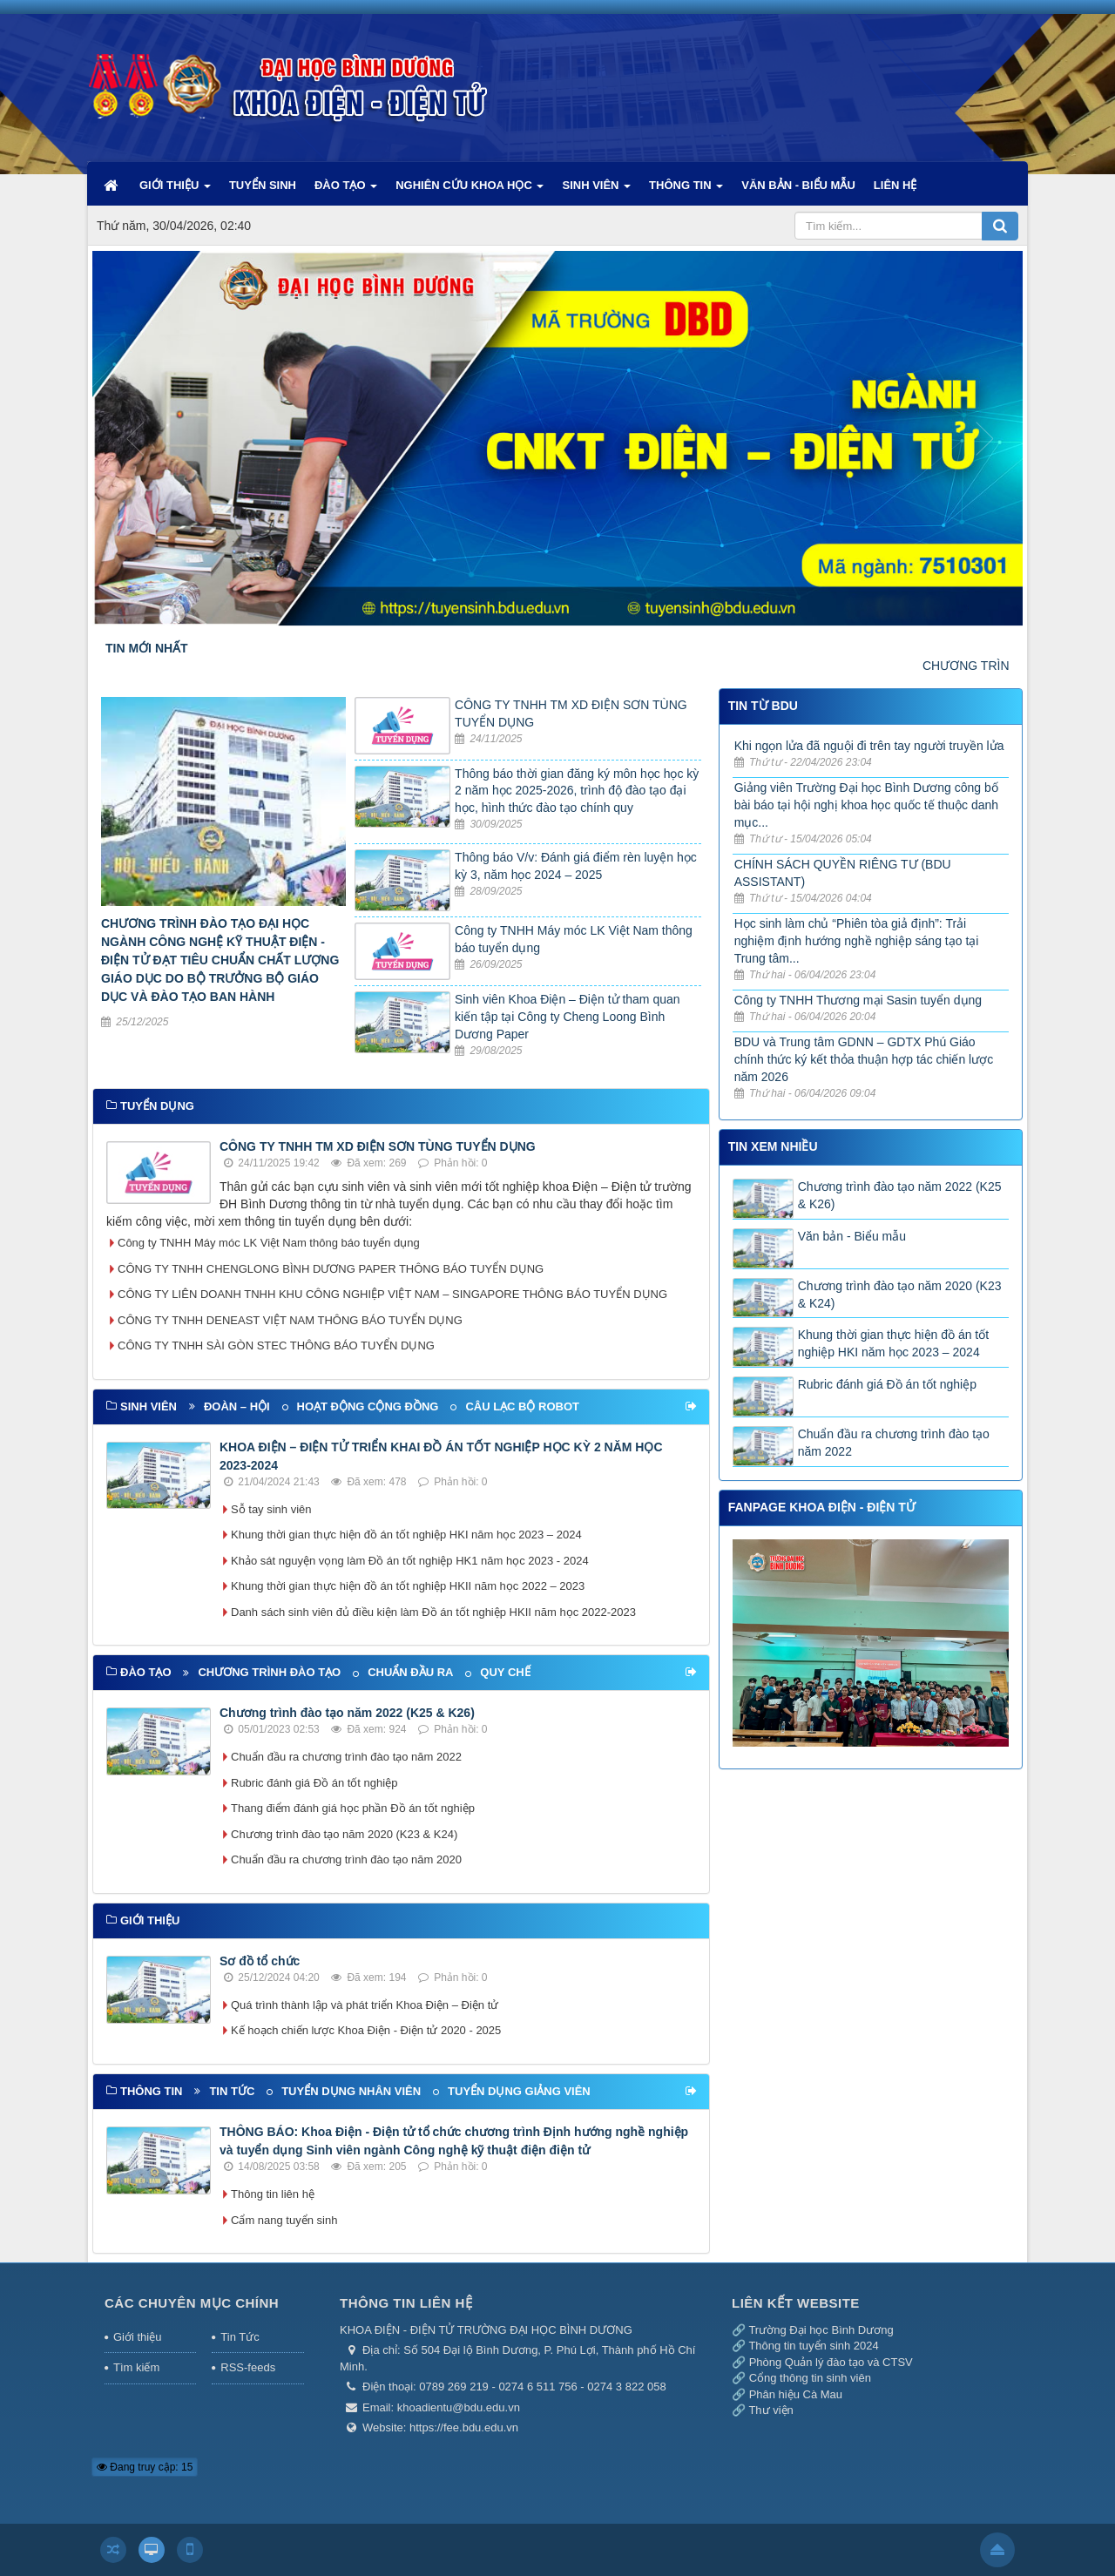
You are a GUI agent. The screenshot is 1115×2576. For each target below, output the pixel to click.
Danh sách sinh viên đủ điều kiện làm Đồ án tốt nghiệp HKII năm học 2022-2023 (433, 1612)
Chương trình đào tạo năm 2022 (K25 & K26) (347, 1713)
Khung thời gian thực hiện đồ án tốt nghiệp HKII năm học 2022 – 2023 (408, 1585)
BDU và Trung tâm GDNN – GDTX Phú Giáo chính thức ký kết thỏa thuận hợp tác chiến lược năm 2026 (864, 1059)
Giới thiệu (137, 2336)
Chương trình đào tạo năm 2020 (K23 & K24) (344, 1834)
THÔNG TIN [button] (686, 192)
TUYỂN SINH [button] (262, 185)
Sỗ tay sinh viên (271, 1509)
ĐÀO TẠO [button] (345, 192)
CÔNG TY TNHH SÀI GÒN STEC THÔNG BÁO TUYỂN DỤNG (276, 1345)
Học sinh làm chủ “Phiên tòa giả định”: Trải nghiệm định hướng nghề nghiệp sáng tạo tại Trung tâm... (856, 940)
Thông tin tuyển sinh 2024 (813, 2345)
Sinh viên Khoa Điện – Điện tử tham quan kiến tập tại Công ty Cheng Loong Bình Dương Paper (567, 1016)
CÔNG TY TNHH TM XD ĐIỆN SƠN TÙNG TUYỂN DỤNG (378, 1146)
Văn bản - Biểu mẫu (852, 1236)
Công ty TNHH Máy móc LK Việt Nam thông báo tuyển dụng (269, 1242)
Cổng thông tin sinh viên (810, 2377)
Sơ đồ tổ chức (260, 1961)
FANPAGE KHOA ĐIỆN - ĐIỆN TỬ (822, 1507)
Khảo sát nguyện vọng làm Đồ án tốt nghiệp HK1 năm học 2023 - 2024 (410, 1560)
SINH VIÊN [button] (596, 192)
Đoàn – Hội (237, 1406)
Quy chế (505, 1672)
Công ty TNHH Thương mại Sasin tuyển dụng (858, 1000)
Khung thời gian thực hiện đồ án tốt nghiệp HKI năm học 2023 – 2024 (406, 1534)
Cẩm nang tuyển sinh (284, 2220)
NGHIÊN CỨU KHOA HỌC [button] (469, 192)
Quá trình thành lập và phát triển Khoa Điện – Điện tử (364, 2004)
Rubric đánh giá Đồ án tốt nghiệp (314, 1782)
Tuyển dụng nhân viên (351, 2091)
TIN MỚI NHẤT (146, 648)
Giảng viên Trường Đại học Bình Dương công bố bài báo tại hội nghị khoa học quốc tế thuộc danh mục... (866, 805)
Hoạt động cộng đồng (368, 1406)
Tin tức (231, 2091)
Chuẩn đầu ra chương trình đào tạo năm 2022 (346, 1756)
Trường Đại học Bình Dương (820, 2329)
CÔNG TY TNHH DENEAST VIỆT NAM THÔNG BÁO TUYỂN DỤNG (290, 1320)
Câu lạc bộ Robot (522, 1406)
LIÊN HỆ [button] (895, 185)
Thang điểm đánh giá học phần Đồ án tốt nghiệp (353, 1808)
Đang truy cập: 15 (145, 2467)
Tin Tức (239, 2336)
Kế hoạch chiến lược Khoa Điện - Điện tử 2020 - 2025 (366, 2030)
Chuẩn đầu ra (410, 1672)
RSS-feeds (247, 2367)
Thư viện (770, 2410)
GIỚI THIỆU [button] (175, 192)
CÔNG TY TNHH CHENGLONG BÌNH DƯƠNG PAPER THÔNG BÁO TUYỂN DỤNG (331, 1268)
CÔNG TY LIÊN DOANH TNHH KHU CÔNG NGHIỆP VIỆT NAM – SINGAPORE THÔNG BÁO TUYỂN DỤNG (392, 1294)
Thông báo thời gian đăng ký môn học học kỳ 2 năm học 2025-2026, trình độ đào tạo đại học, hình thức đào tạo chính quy (577, 791)
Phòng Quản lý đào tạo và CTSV (831, 2362)
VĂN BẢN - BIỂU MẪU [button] (798, 185)
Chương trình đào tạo (269, 1672)
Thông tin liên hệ (272, 2194)
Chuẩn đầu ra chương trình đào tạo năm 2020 (346, 1859)
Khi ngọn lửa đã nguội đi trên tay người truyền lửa (869, 746)
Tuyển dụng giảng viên (519, 2091)
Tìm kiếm (136, 2367)
